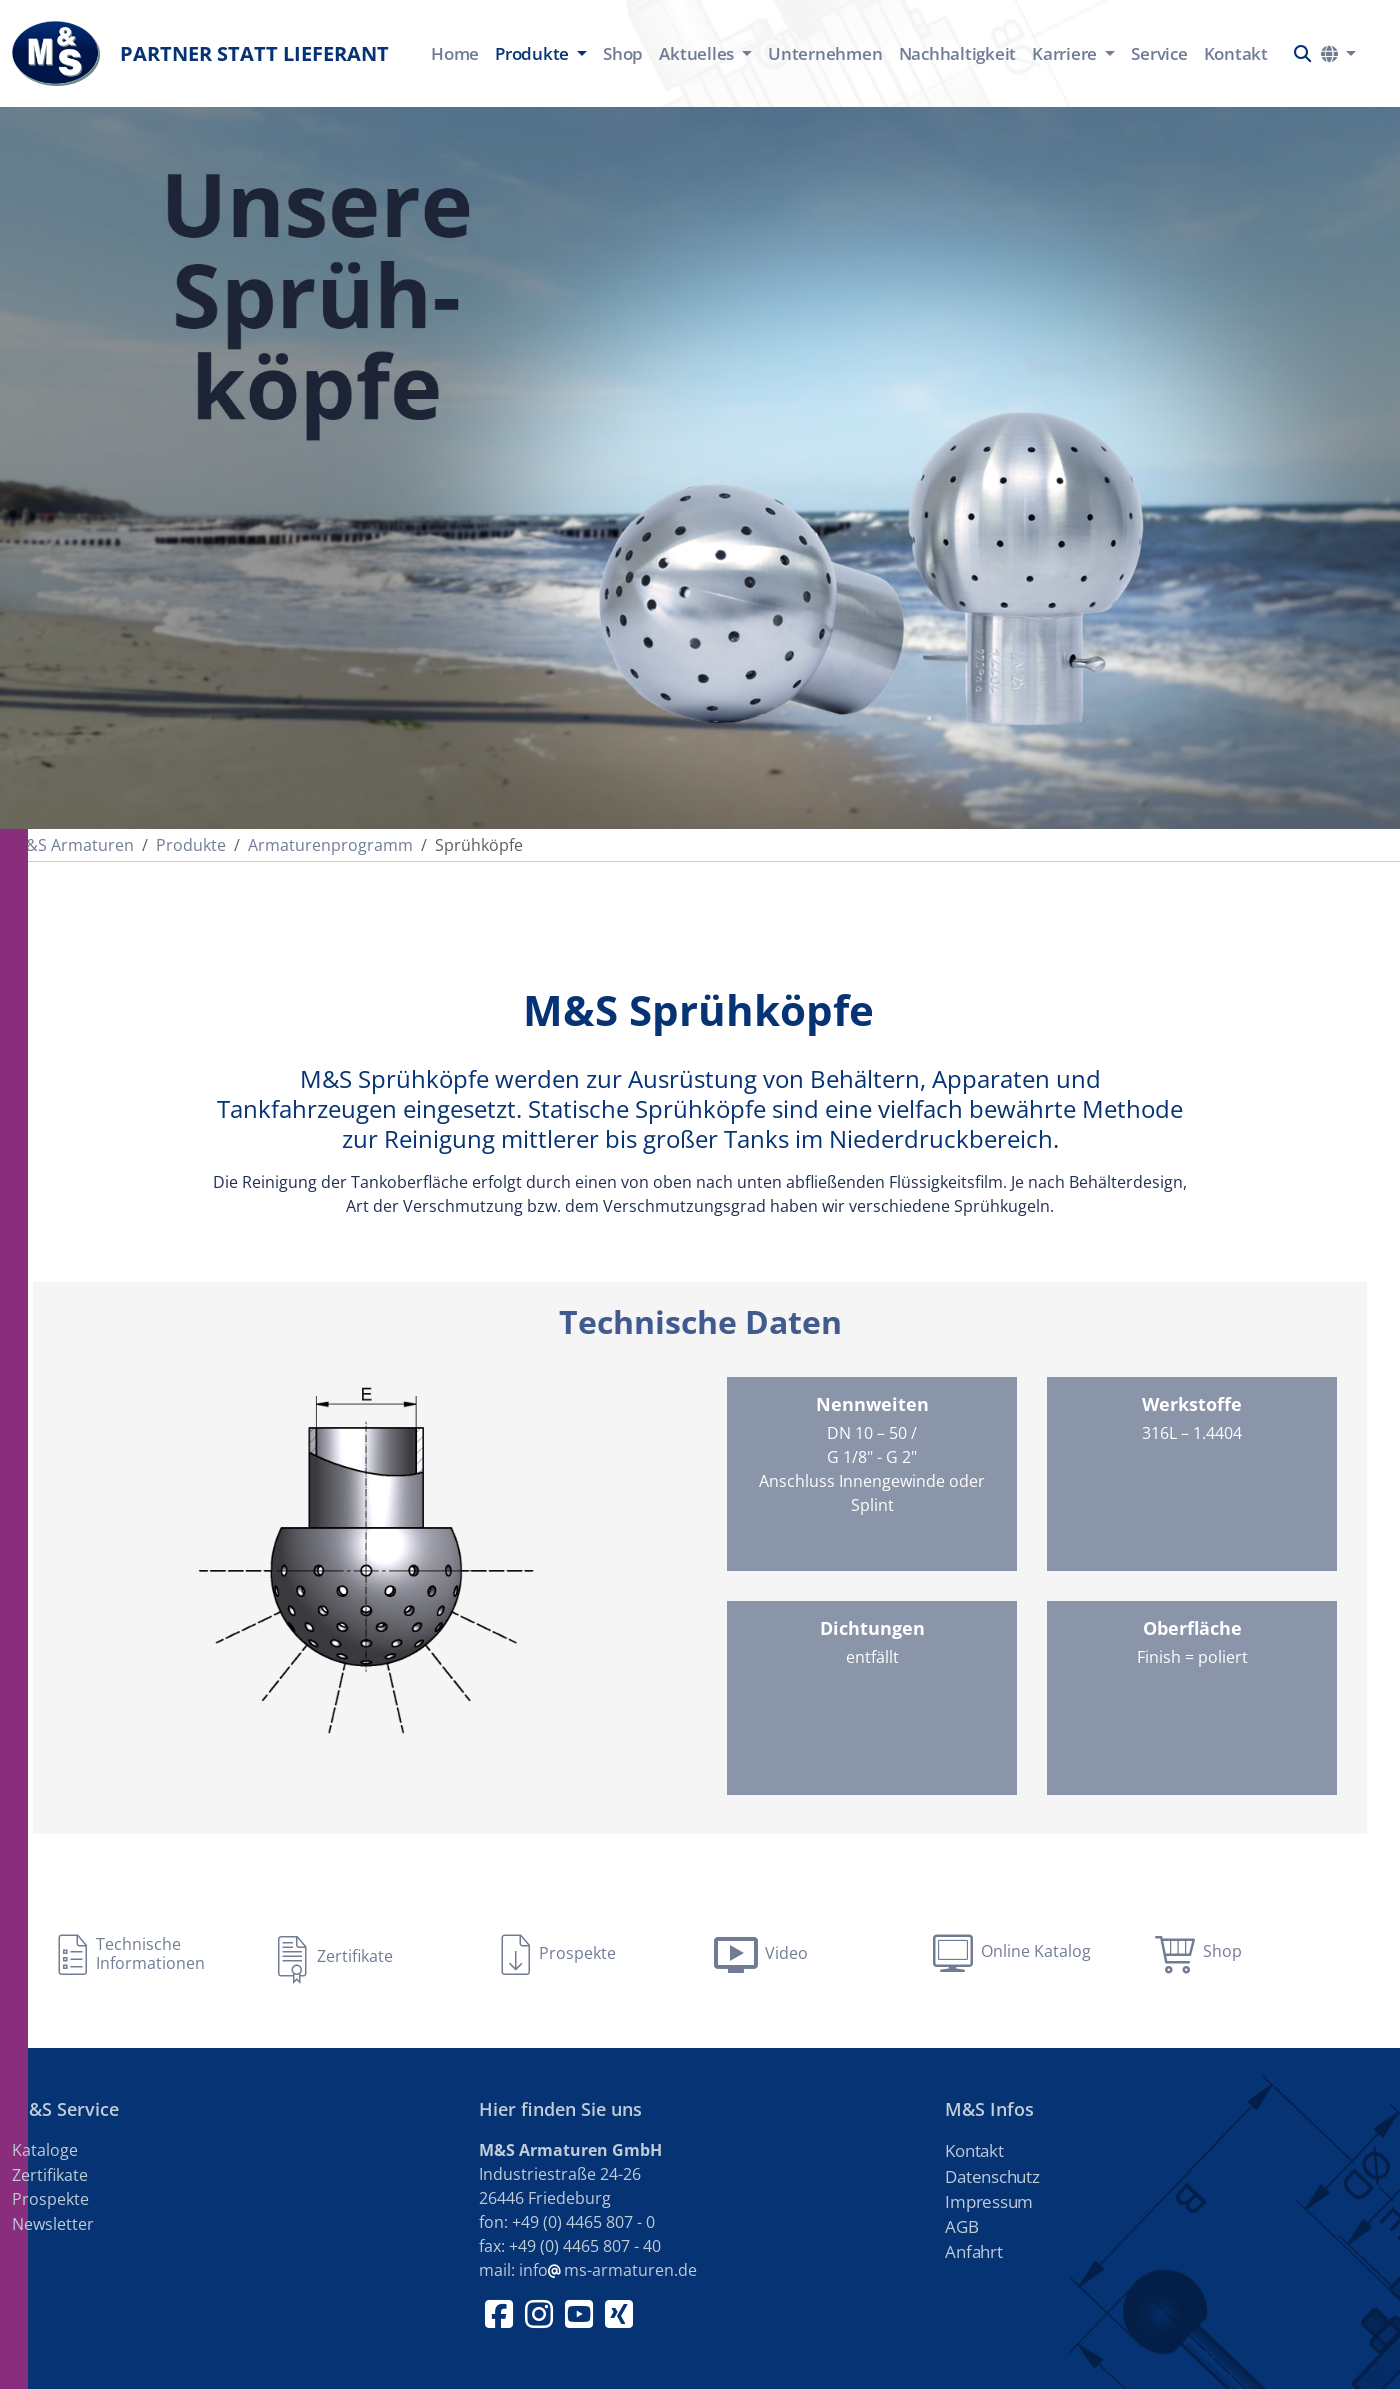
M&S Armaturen (73, 845)
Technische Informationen (150, 1953)
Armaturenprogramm (330, 845)
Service (1159, 53)
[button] (1302, 53)
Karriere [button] (1066, 53)
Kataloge (45, 2150)
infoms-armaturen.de (608, 2270)
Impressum (989, 2201)
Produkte (191, 845)
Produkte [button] (534, 53)
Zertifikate (355, 1956)
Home (455, 53)
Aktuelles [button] (698, 53)
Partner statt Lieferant (200, 53)
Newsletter (53, 2224)
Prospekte (577, 1953)
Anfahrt (973, 2251)
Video (786, 1953)
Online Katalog (1036, 1951)
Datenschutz (992, 2176)
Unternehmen (825, 53)
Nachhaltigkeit (958, 53)
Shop (623, 53)
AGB (961, 2226)
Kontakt (1236, 53)
